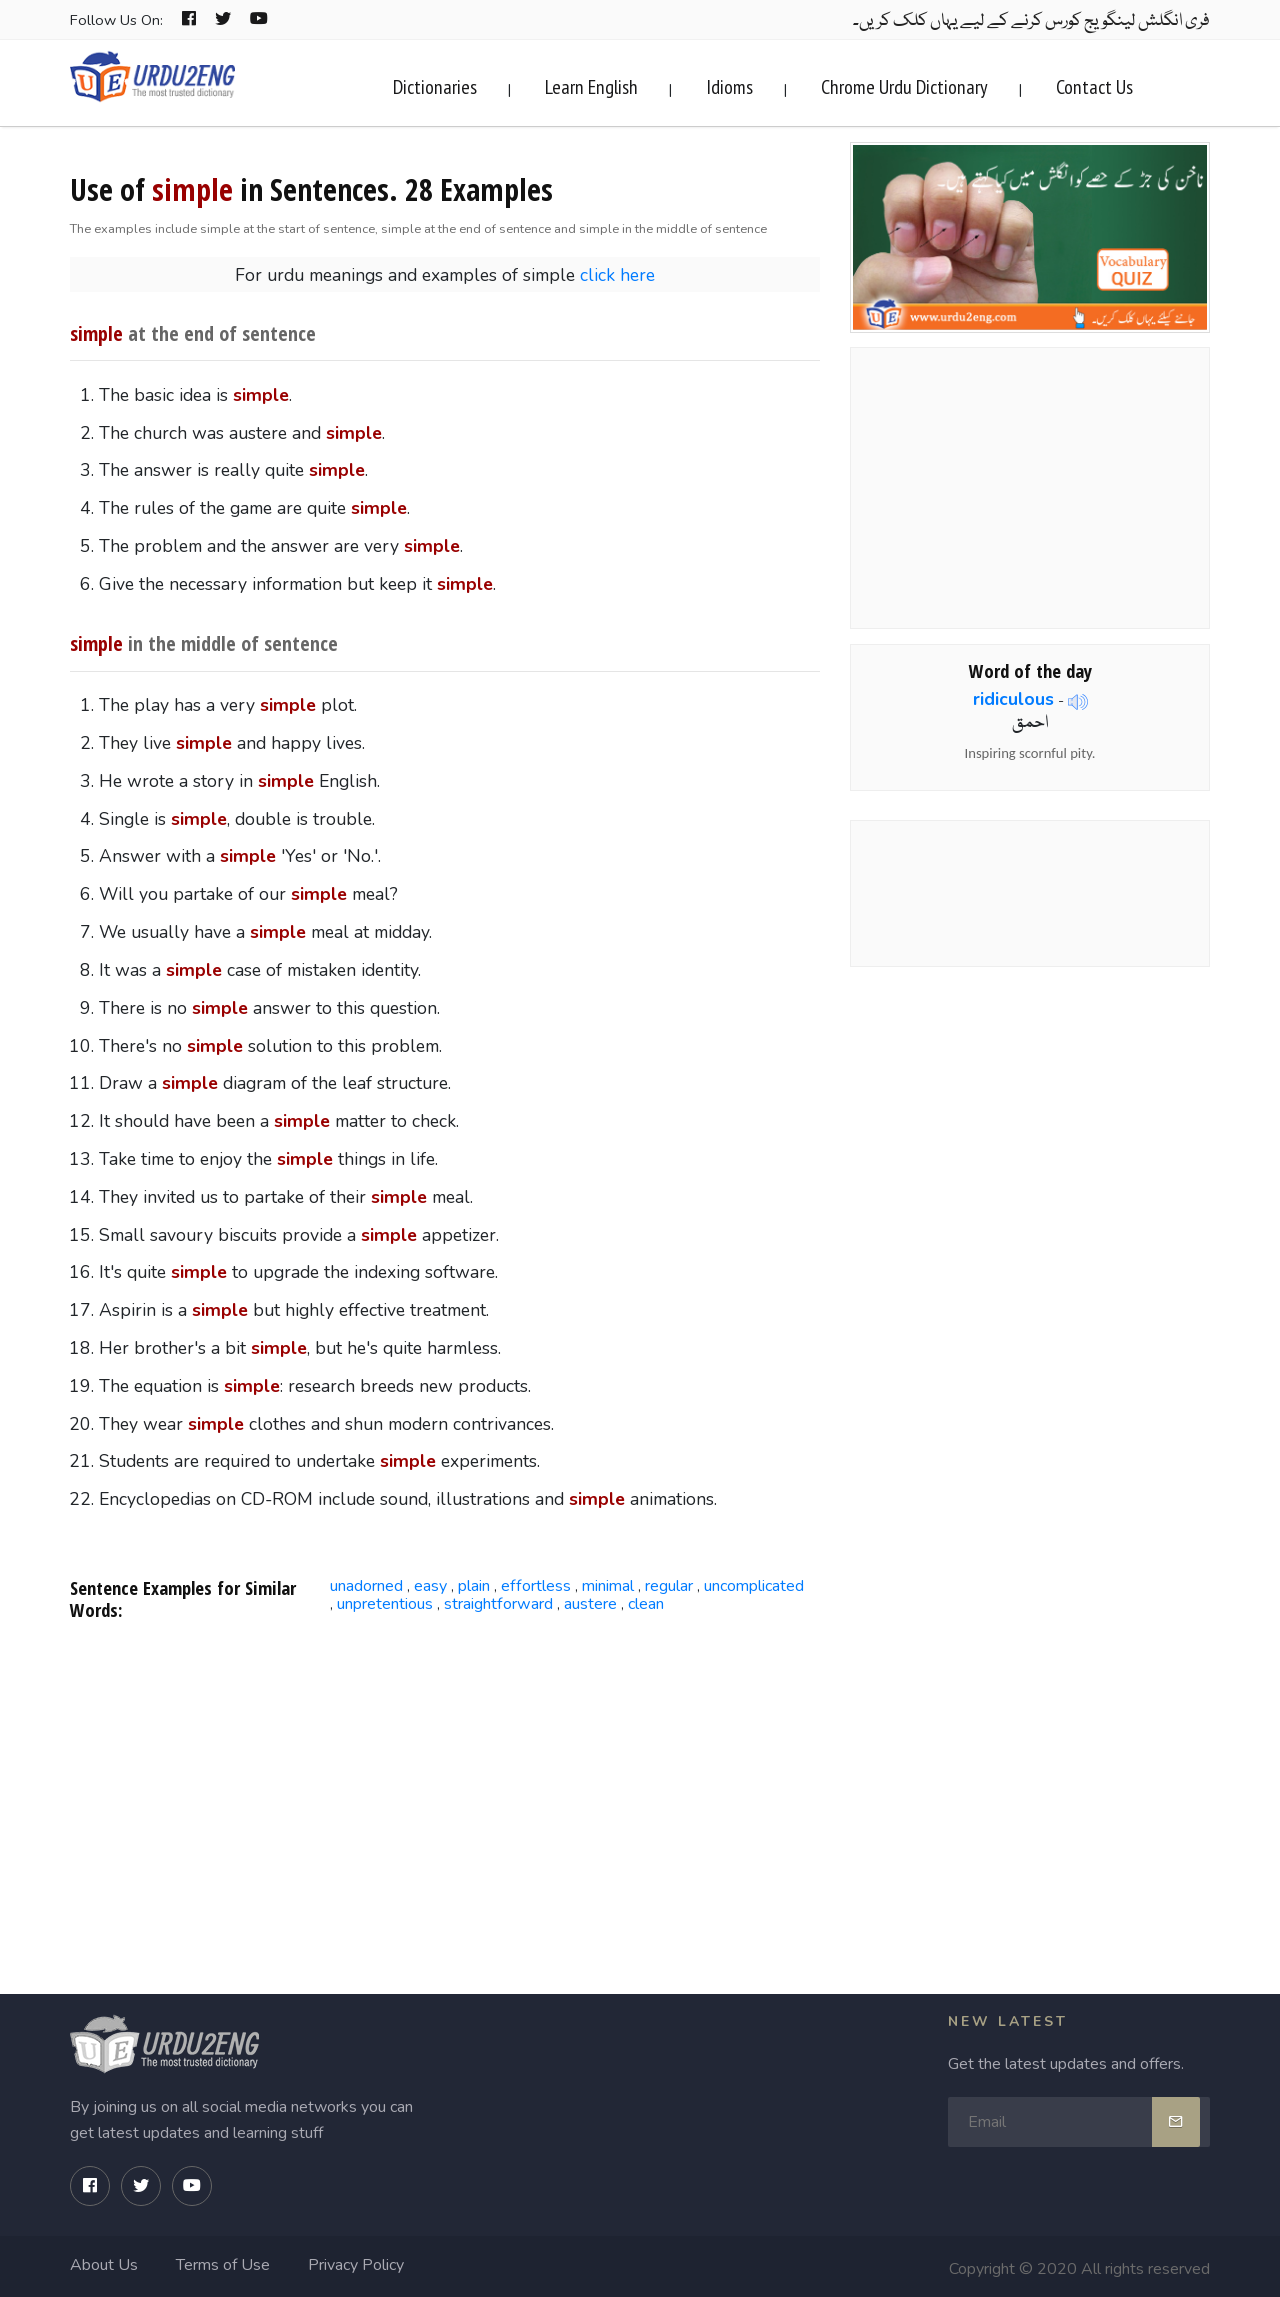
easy (430, 1586)
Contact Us (1094, 87)
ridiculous (1013, 699)
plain (474, 1586)
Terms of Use (223, 2265)
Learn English (591, 87)
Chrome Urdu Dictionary (904, 87)
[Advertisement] (445, 1798)
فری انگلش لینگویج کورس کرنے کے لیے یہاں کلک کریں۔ (1031, 21)
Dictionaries (435, 87)
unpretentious (385, 1604)
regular (669, 1586)
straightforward (498, 1604)
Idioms (729, 87)
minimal (608, 1586)
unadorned (366, 1586)
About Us (104, 2265)
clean (646, 1604)
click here (617, 275)
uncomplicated (754, 1586)
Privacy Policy (356, 2265)
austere (590, 1604)
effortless (536, 1586)
